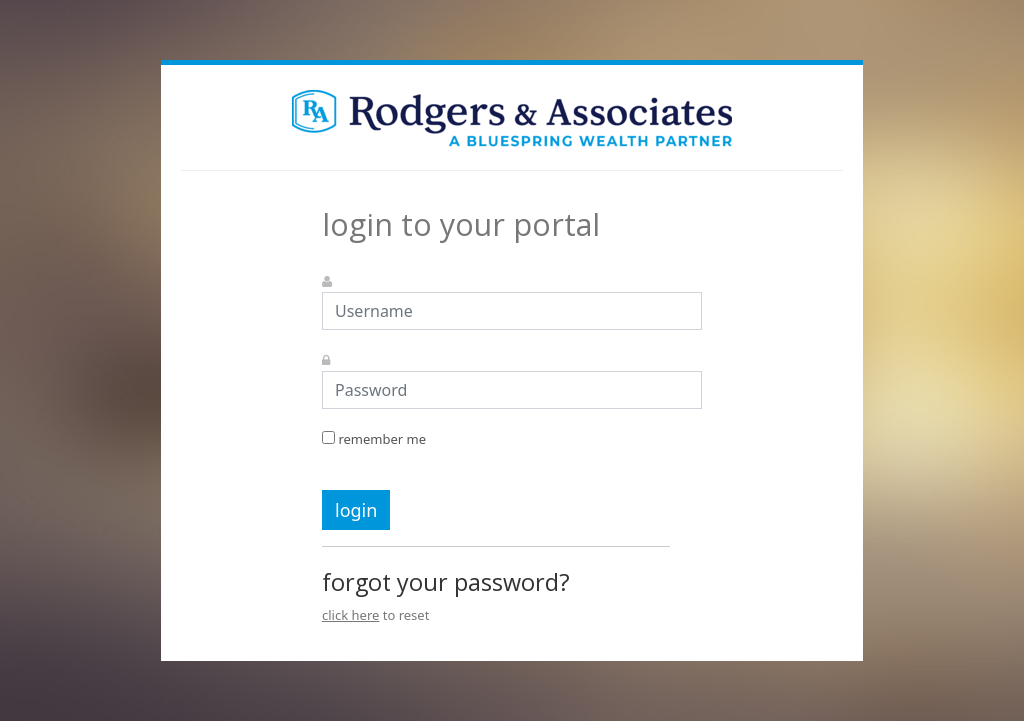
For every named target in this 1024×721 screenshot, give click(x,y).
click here (350, 615)
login (356, 510)
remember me (374, 439)
